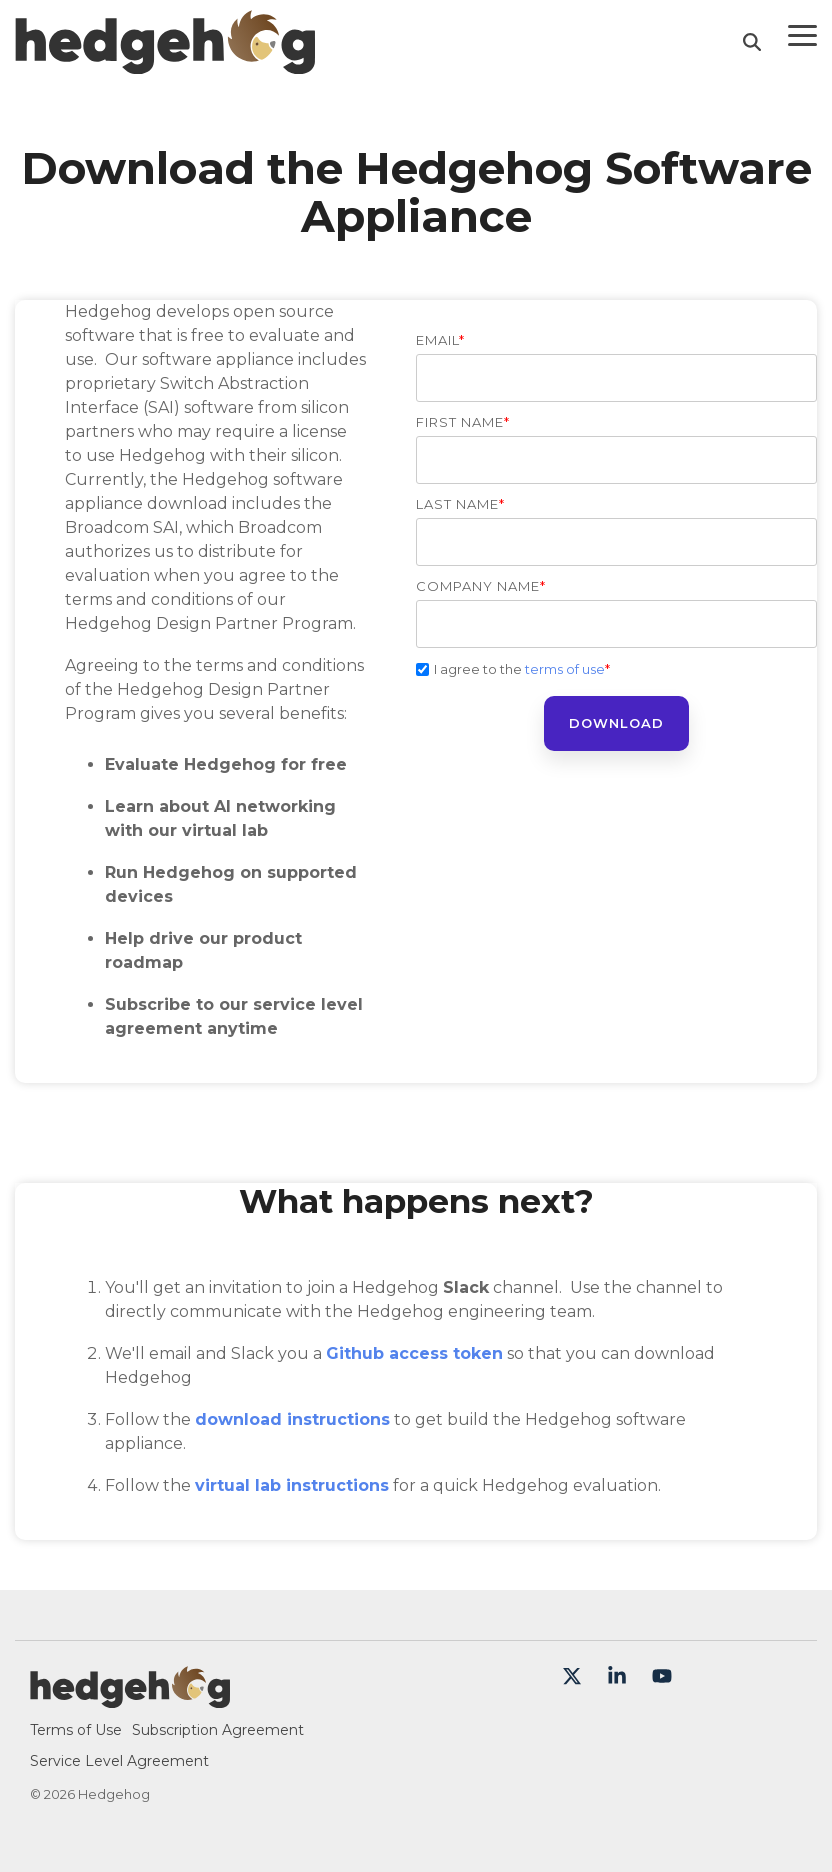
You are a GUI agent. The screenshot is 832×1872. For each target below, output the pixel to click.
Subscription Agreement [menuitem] (218, 1730)
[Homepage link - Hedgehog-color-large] (130, 1698)
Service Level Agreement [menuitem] (119, 1761)
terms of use (565, 669)
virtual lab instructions (292, 1485)
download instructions (292, 1419)
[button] (802, 34)
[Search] (752, 42)
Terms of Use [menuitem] (76, 1730)
